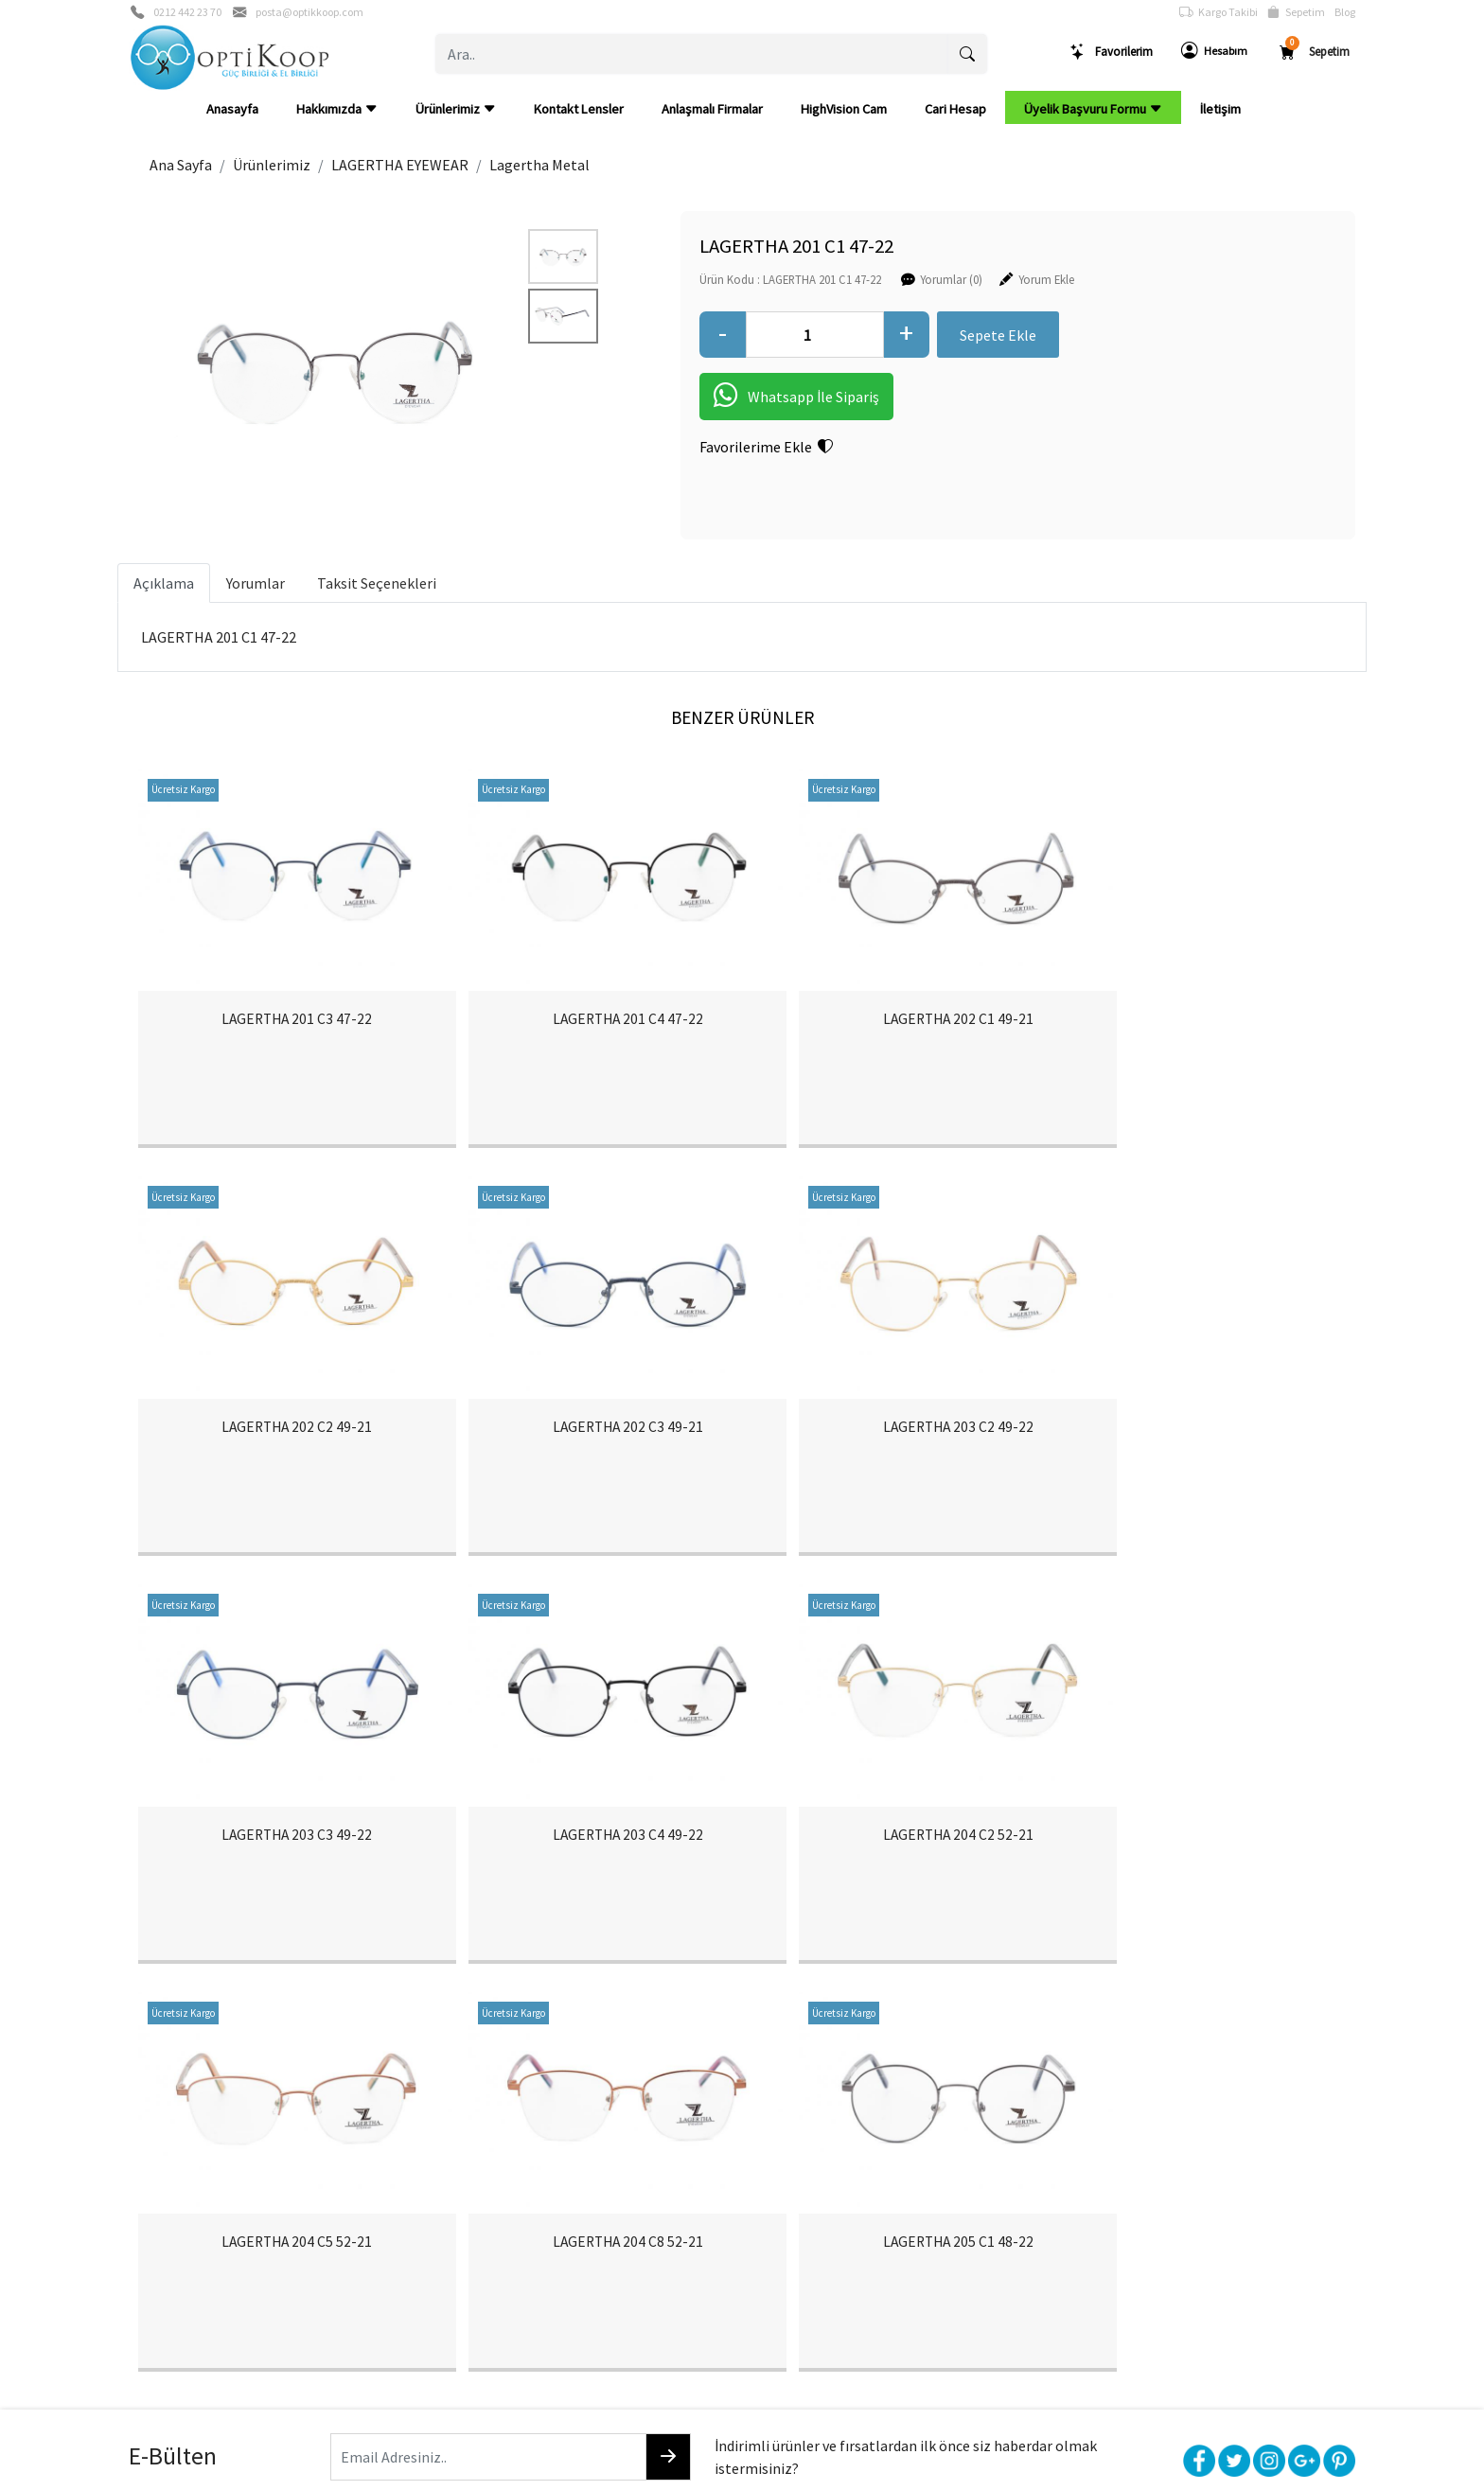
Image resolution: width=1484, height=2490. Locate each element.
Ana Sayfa (181, 164)
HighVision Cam (844, 108)
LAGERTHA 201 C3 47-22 (284, 1027)
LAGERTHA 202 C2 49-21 (1200, 1027)
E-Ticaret (724, 2474)
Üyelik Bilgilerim (419, 2194)
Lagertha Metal (539, 164)
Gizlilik (1128, 2194)
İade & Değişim (907, 2225)
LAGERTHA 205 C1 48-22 (1200, 1860)
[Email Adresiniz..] (454, 2075)
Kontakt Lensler (579, 108)
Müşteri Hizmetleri (1162, 2256)
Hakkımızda (337, 108)
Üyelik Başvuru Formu (1093, 108)
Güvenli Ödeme (1153, 2225)
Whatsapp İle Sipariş (735, 396)
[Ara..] (692, 54)
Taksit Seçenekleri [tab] (376, 583)
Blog (1344, 12)
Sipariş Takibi (656, 2225)
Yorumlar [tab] (255, 583)
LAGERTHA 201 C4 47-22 (589, 1027)
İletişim (1220, 108)
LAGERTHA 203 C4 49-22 (1200, 1444)
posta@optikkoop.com (309, 12)
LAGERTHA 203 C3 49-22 (894, 1444)
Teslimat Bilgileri (911, 2194)
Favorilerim (1111, 52)
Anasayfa (232, 108)
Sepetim (1296, 12)
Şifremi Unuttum (420, 2256)
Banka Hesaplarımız (184, 2256)
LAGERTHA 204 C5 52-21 (589, 1860)
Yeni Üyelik (404, 2225)
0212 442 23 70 (187, 12)
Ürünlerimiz (455, 108)
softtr (614, 2474)
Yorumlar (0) (889, 278)
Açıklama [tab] (163, 583)
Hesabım (1214, 51)
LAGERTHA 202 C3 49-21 (284, 1444)
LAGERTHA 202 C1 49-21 (894, 1027)
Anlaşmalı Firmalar (712, 108)
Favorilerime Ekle (704, 446)
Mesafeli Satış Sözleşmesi (939, 2256)
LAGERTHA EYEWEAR (399, 164)
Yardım (638, 2256)
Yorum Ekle (985, 278)
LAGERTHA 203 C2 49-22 (589, 1444)
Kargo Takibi (1218, 12)
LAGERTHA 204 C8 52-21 (894, 1860)
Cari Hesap (955, 108)
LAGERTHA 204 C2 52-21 (284, 1860)
